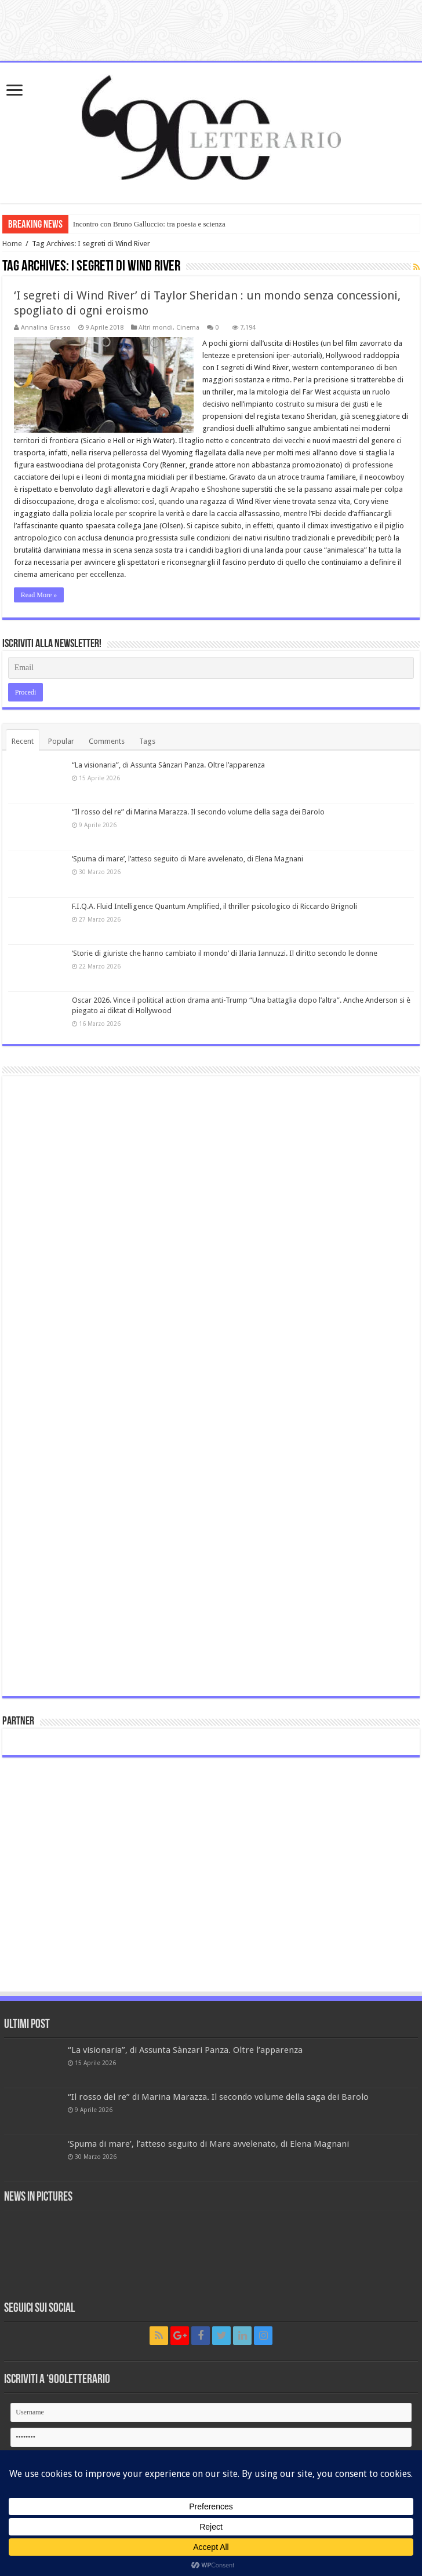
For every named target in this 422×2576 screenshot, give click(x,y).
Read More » (39, 595)
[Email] (211, 668)
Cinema (187, 327)
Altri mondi (156, 327)
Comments (107, 741)
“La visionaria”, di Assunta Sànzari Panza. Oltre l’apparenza (168, 765)
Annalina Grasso (46, 327)
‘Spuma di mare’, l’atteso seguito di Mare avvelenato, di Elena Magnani (187, 858)
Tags (147, 741)
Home (12, 243)
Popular (61, 741)
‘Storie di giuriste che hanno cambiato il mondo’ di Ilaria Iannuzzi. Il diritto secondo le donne (224, 953)
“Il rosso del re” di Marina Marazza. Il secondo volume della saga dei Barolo (198, 811)
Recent (23, 741)
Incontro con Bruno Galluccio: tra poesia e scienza (149, 224)
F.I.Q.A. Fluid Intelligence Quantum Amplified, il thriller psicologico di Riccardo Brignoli (214, 906)
